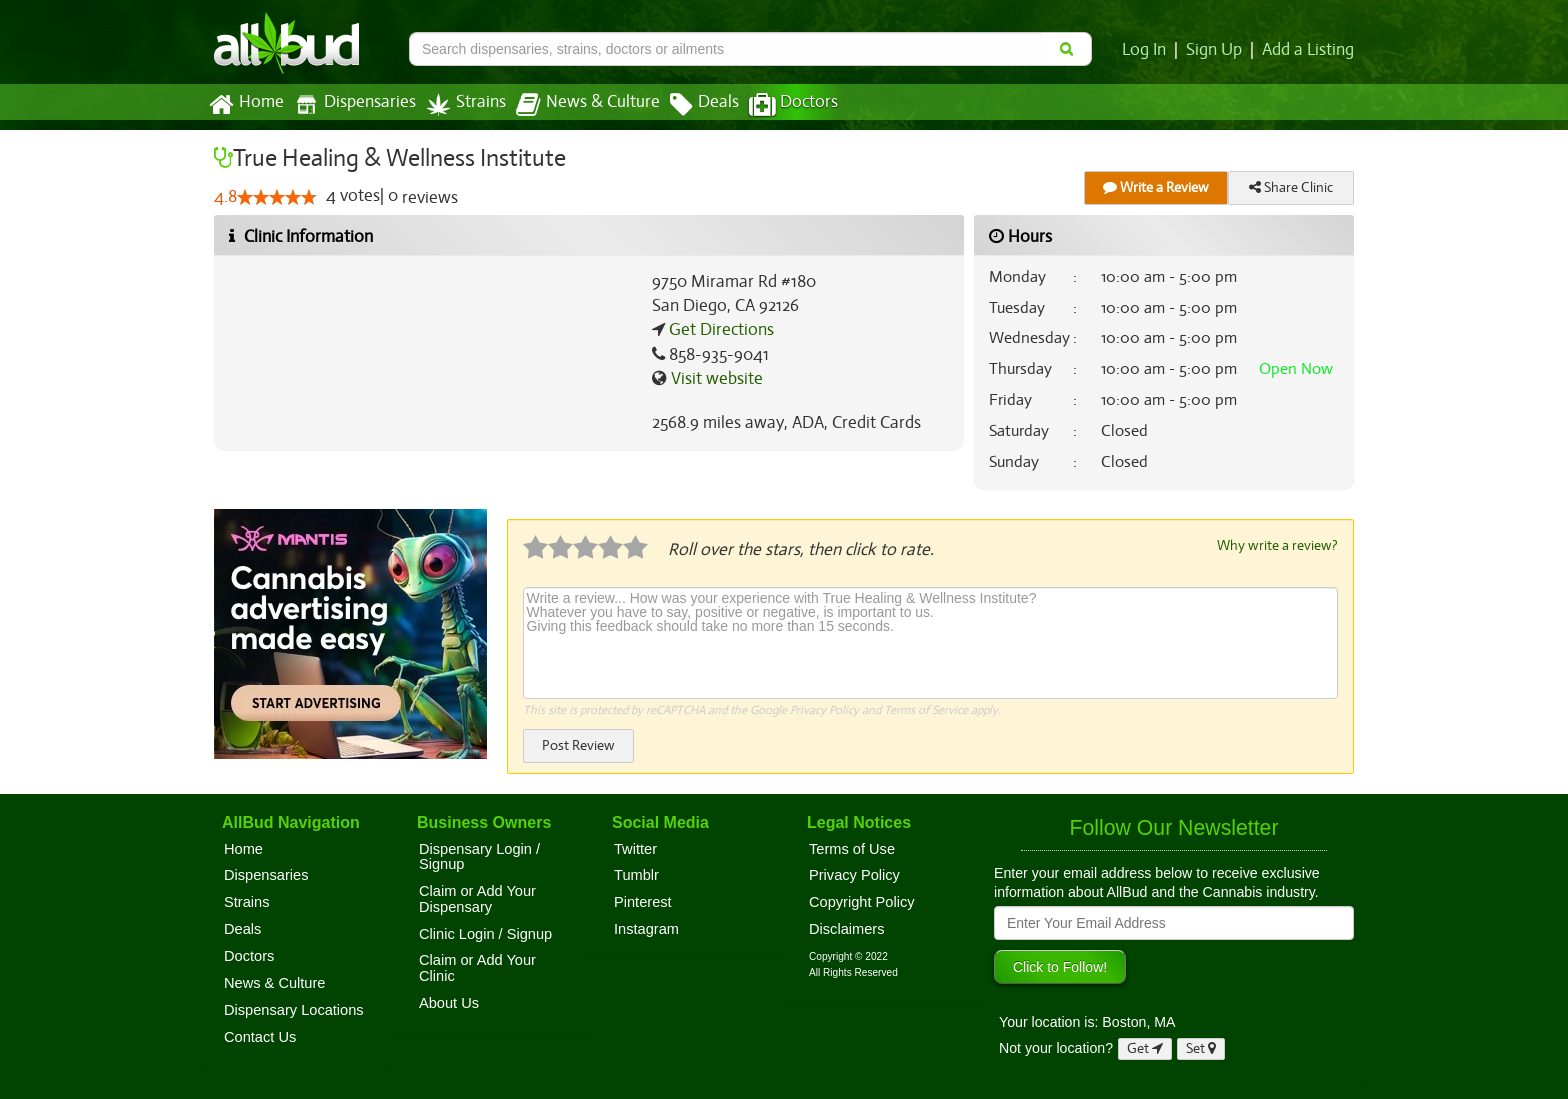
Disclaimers (847, 928)
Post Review (578, 744)
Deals (689, 105)
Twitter (635, 848)
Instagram (646, 928)
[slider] (277, 198)
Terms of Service (924, 709)
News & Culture (577, 105)
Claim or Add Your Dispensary (477, 898)
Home (245, 105)
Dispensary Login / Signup (479, 856)
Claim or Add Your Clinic (477, 967)
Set (1201, 1047)
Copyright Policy (862, 901)
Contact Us (260, 1036)
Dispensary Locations (294, 1009)
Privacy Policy (823, 709)
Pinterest (643, 901)
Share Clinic (1291, 187)
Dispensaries (351, 104)
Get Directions (719, 330)
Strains (459, 104)
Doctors (776, 105)
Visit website (714, 379)
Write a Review (1156, 187)
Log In (1148, 50)
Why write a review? (1276, 545)
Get (1145, 1047)
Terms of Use (852, 848)
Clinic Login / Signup (485, 933)
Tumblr (636, 874)
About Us (449, 1002)
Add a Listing (1309, 50)
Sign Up (1217, 50)
